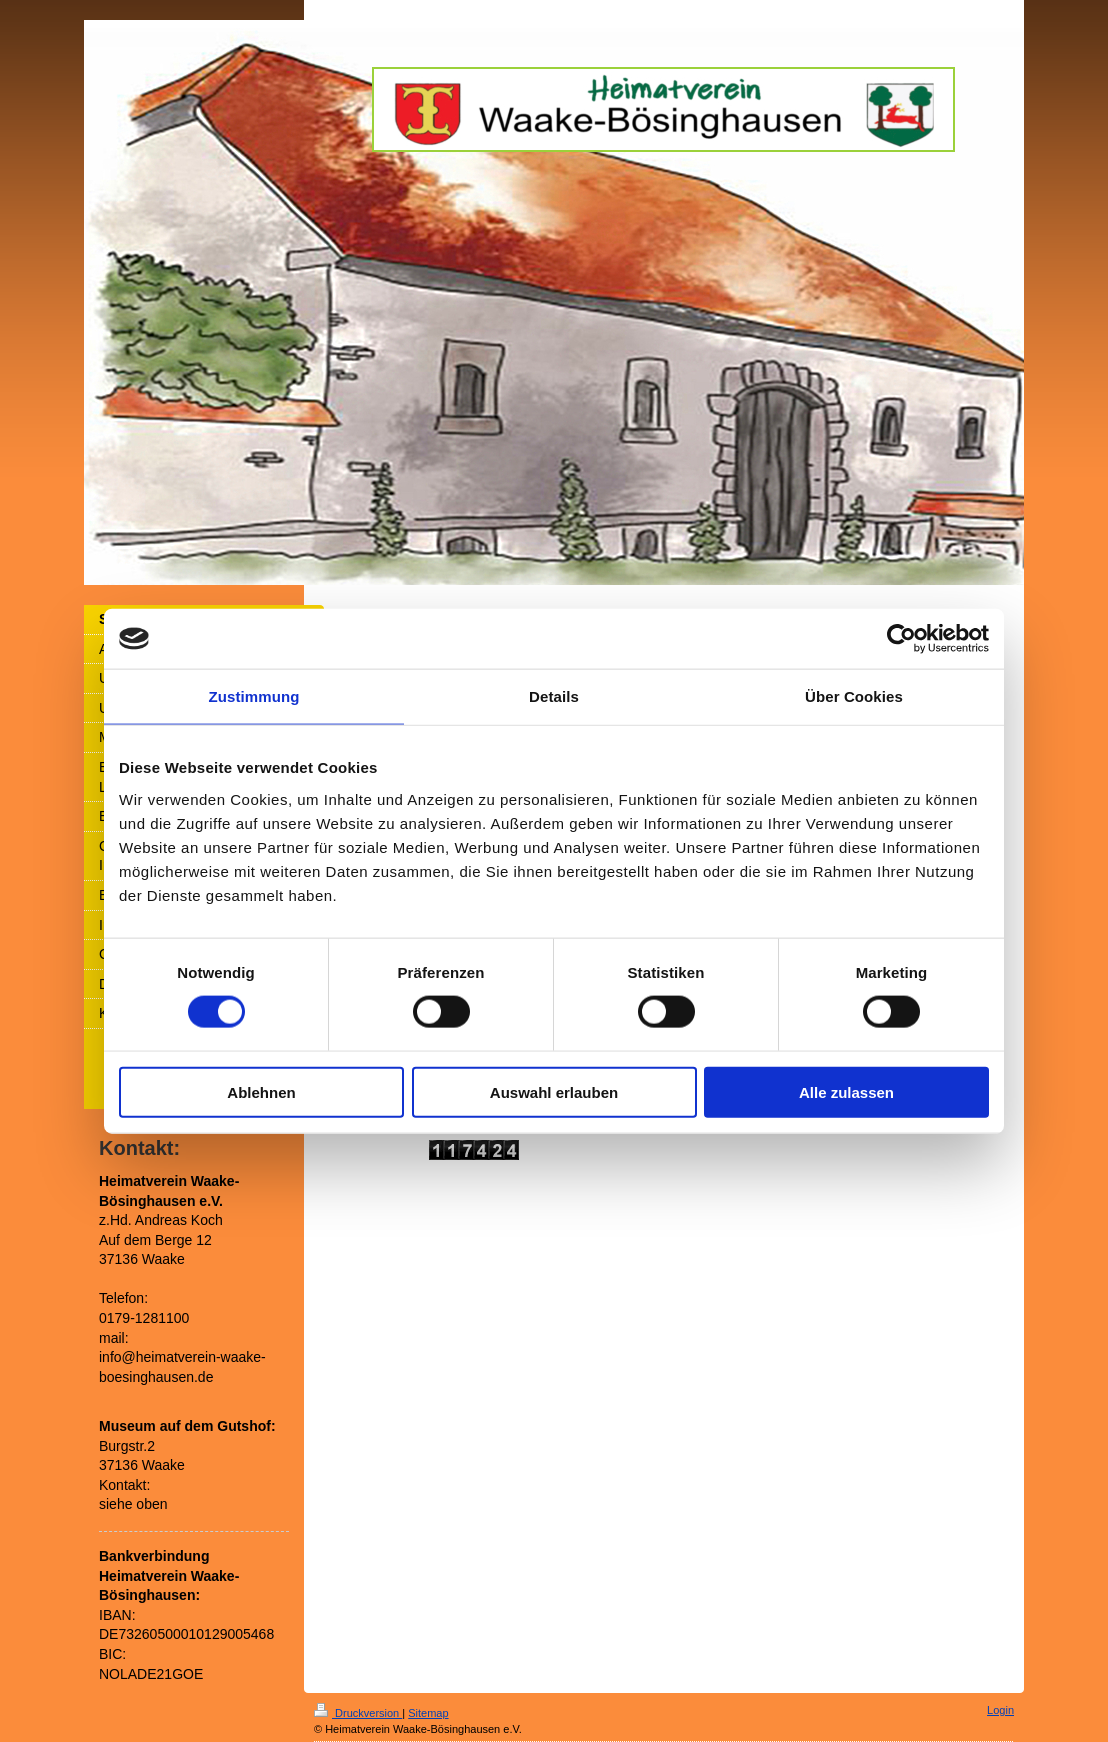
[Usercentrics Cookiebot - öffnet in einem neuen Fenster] (901, 639)
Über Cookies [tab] (854, 696)
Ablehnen (261, 1091)
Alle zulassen (846, 1091)
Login (1000, 1710)
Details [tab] (554, 696)
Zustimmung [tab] (254, 696)
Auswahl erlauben (554, 1091)
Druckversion (358, 1713)
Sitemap (428, 1713)
